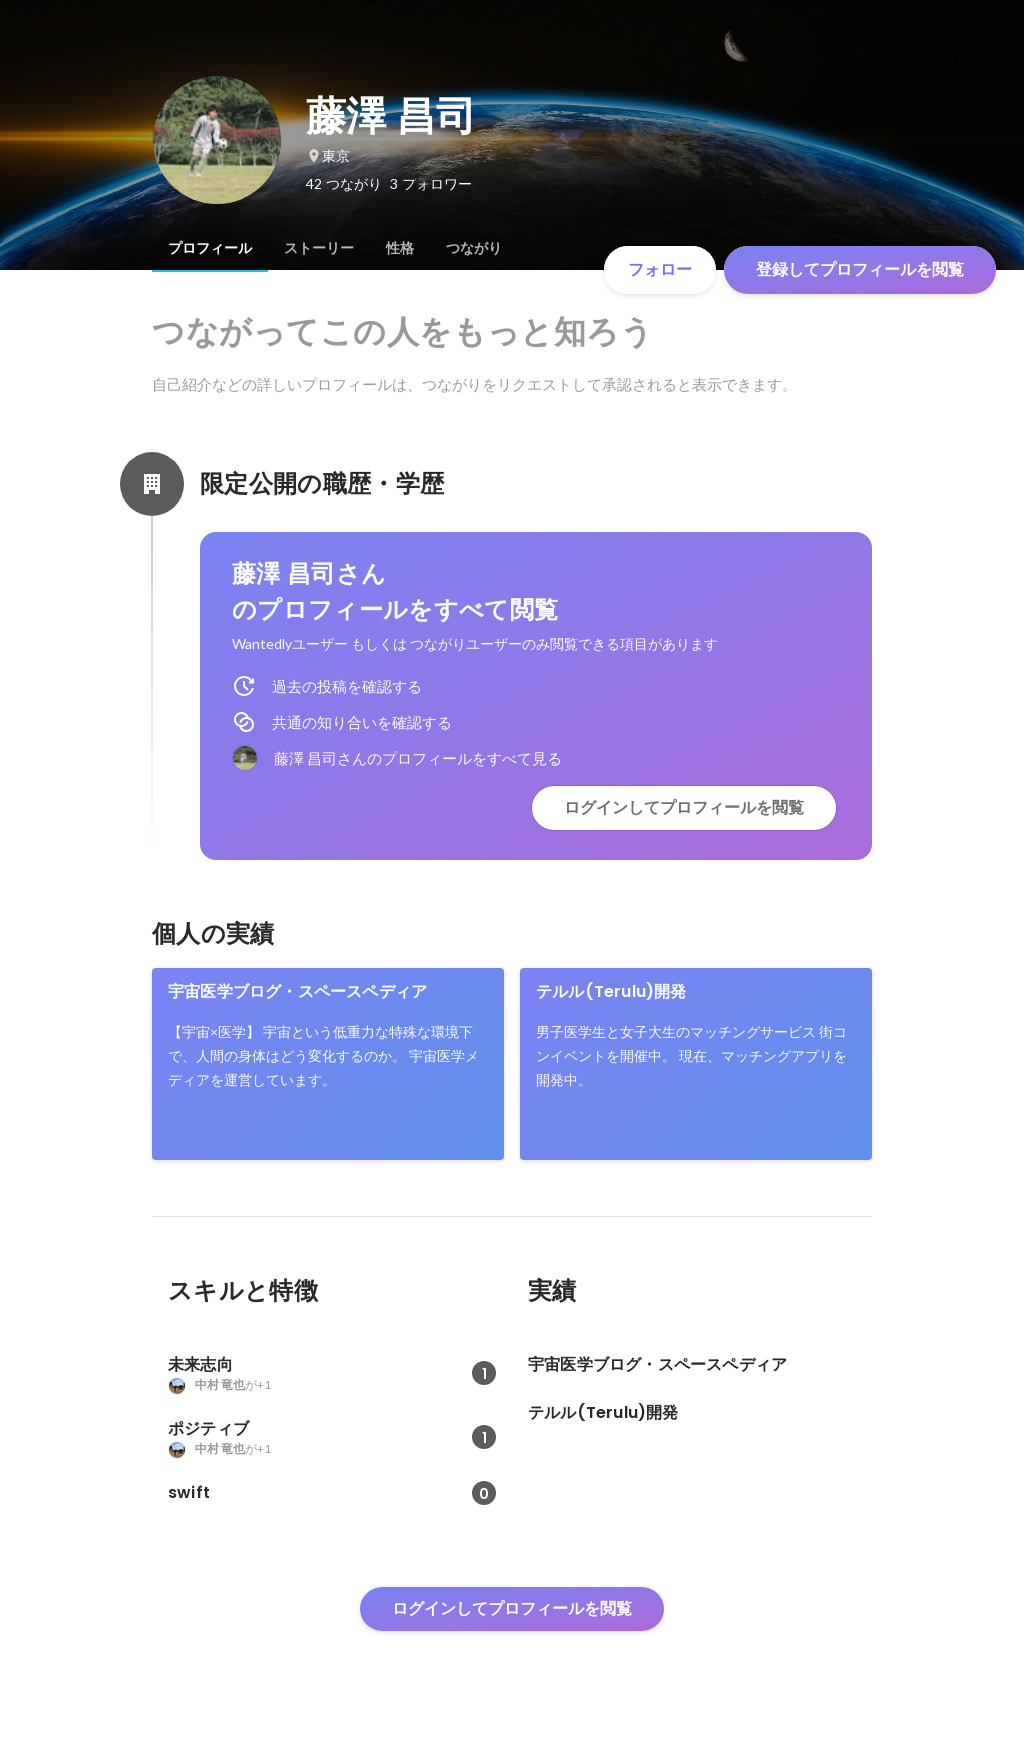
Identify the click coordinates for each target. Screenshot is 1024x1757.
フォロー (660, 269)
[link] (328, 1064)
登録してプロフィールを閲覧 (860, 269)
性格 (400, 248)
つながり (474, 248)
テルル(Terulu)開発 (611, 991)
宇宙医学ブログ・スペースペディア (297, 991)
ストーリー (319, 248)
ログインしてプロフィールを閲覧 (684, 807)
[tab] (210, 248)
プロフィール (210, 248)
